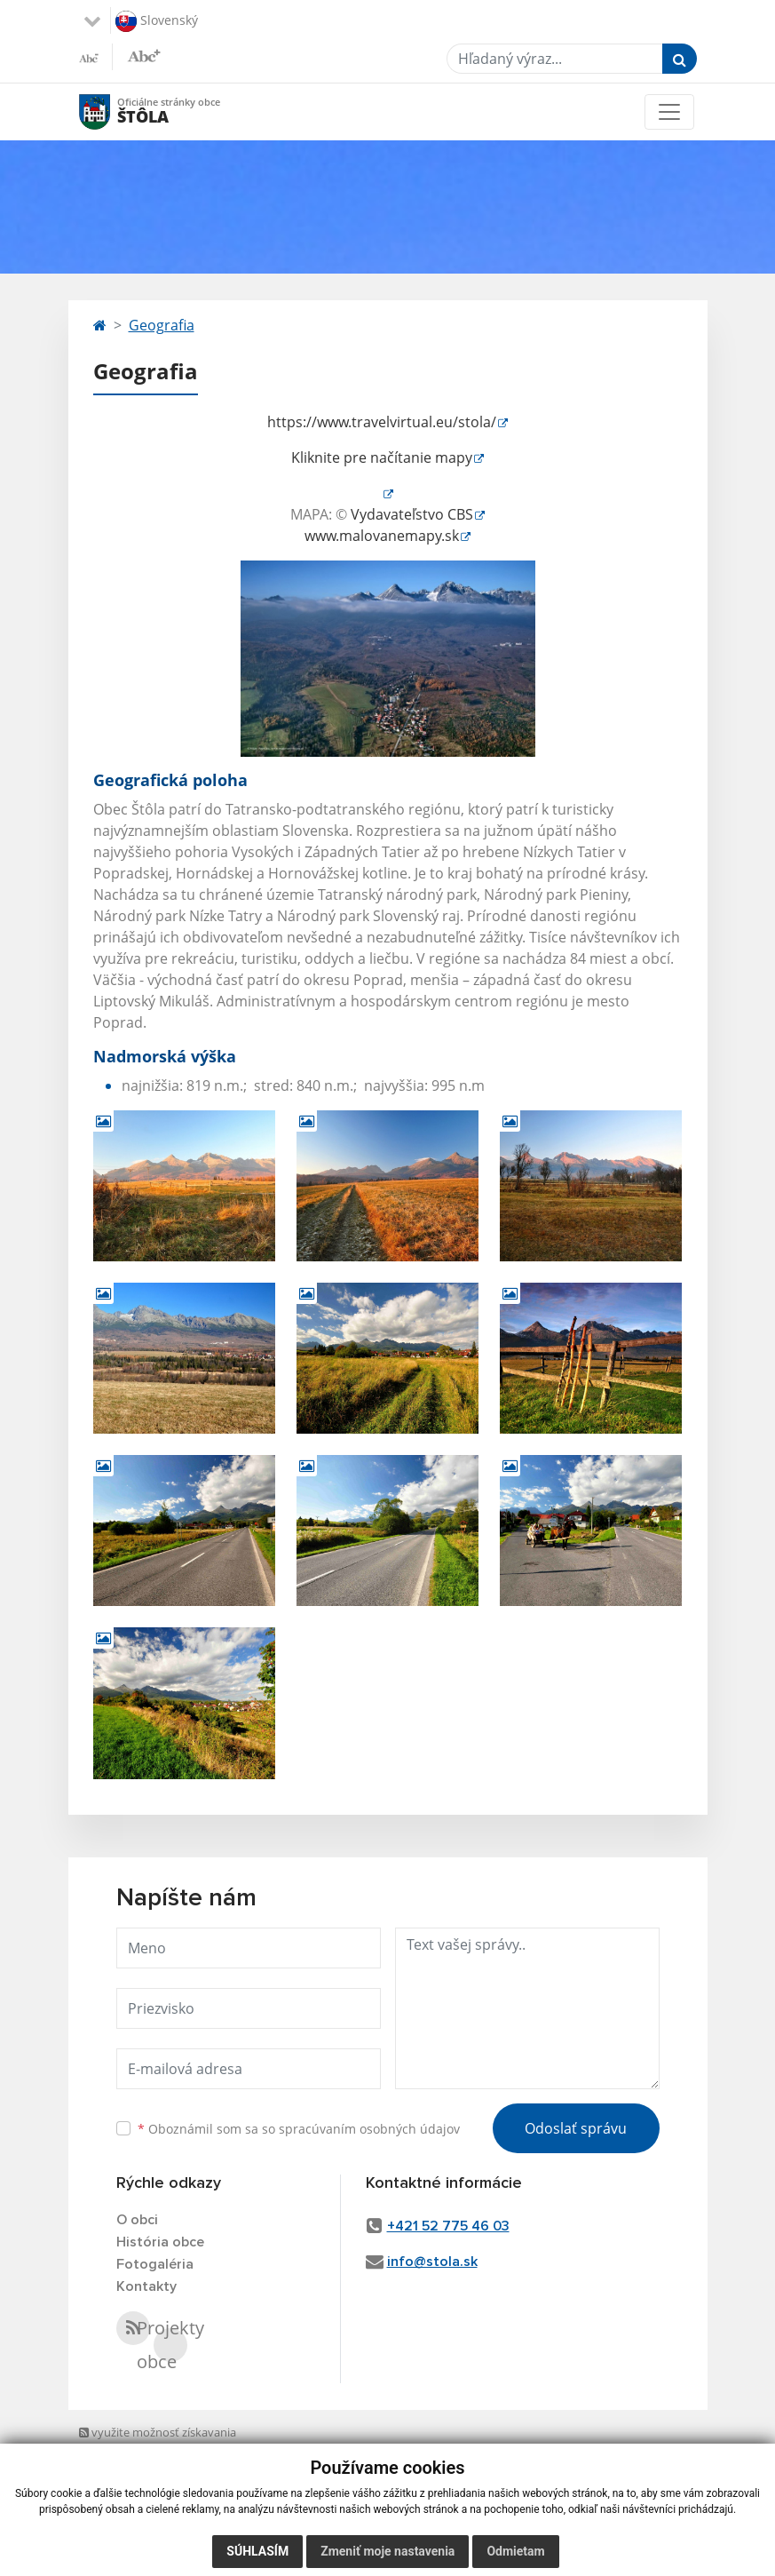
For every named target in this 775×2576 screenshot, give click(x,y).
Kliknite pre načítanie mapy (381, 457)
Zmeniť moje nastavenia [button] (387, 2551)
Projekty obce (170, 2345)
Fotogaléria (155, 2264)
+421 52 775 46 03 (448, 2226)
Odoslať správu (576, 2128)
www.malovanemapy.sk (381, 535)
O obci (137, 2220)
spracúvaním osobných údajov (369, 2128)
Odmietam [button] (515, 2551)
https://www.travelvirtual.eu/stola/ (381, 422)
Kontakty (146, 2286)
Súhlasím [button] (257, 2551)
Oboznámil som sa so (299, 2128)
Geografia (161, 325)
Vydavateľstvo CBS (412, 514)
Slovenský (156, 21)
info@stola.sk (432, 2261)
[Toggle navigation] (669, 112)
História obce (160, 2242)
